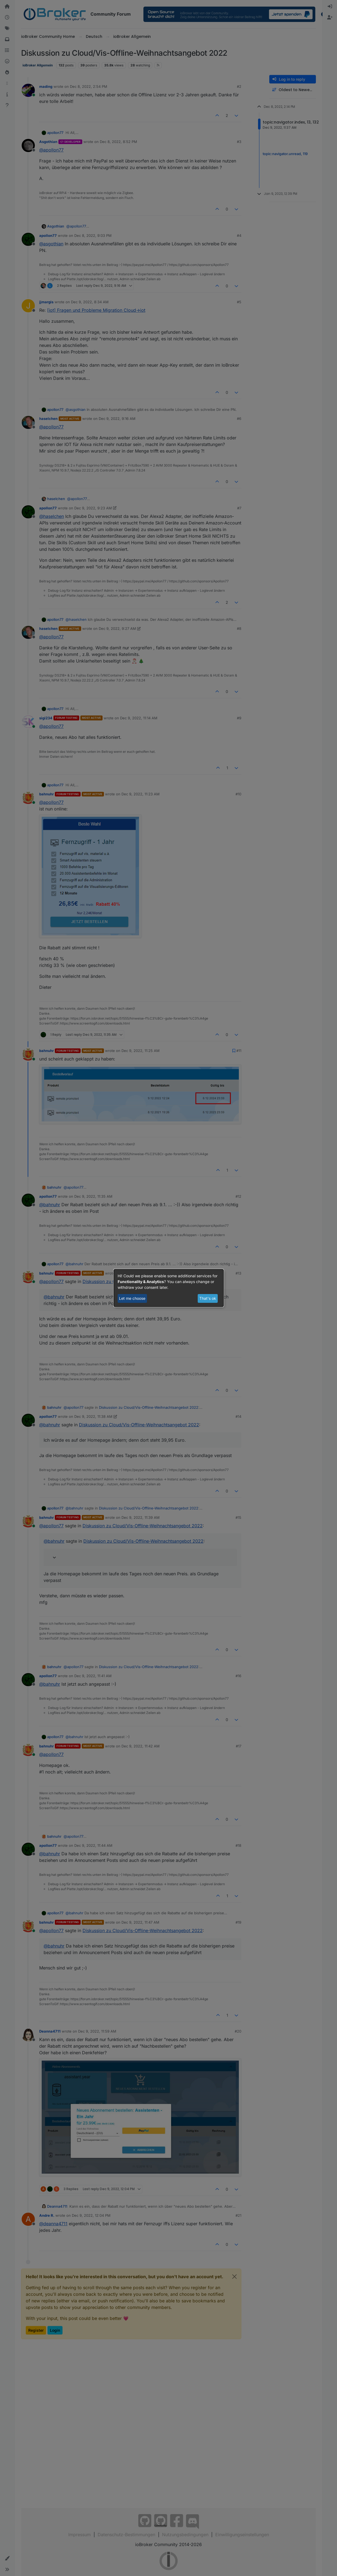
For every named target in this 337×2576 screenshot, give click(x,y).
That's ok (207, 1298)
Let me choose (132, 1298)
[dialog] (168, 1288)
